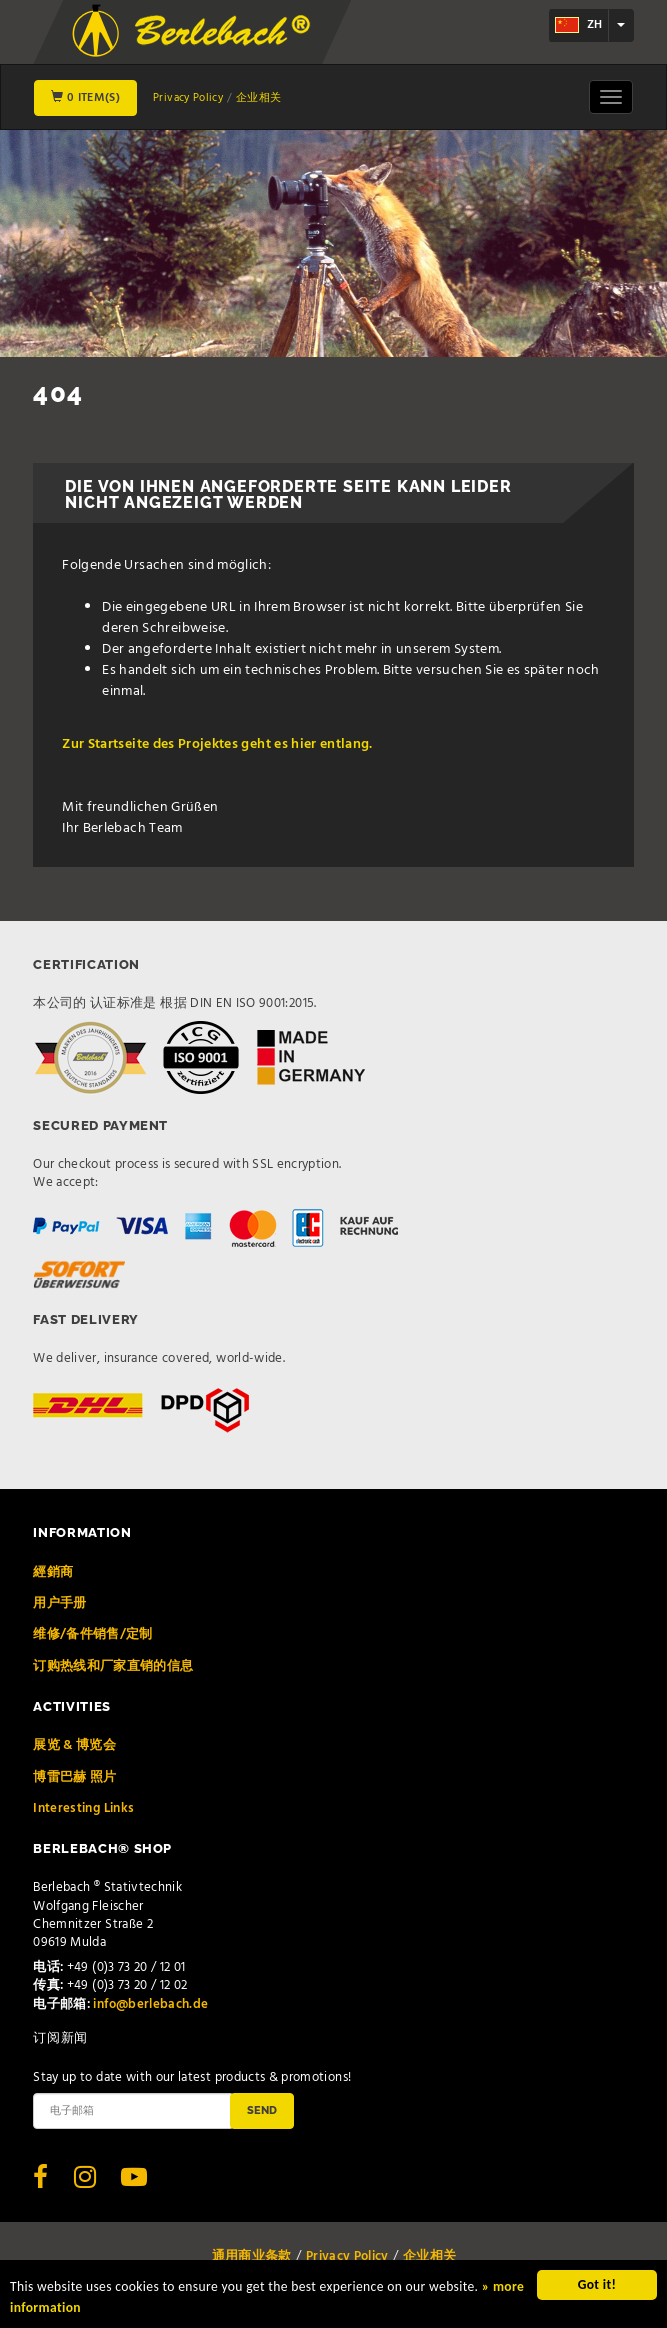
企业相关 (258, 98)
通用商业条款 (252, 2256)
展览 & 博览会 (74, 1745)
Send (262, 2110)
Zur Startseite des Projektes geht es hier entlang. (217, 744)
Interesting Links (83, 1808)
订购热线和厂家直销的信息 (113, 1666)
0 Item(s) (85, 98)
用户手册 (59, 1603)
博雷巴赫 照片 (74, 1777)
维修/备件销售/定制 (93, 1634)
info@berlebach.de (150, 2004)
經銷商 (53, 1572)
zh (578, 25)
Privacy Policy (188, 98)
